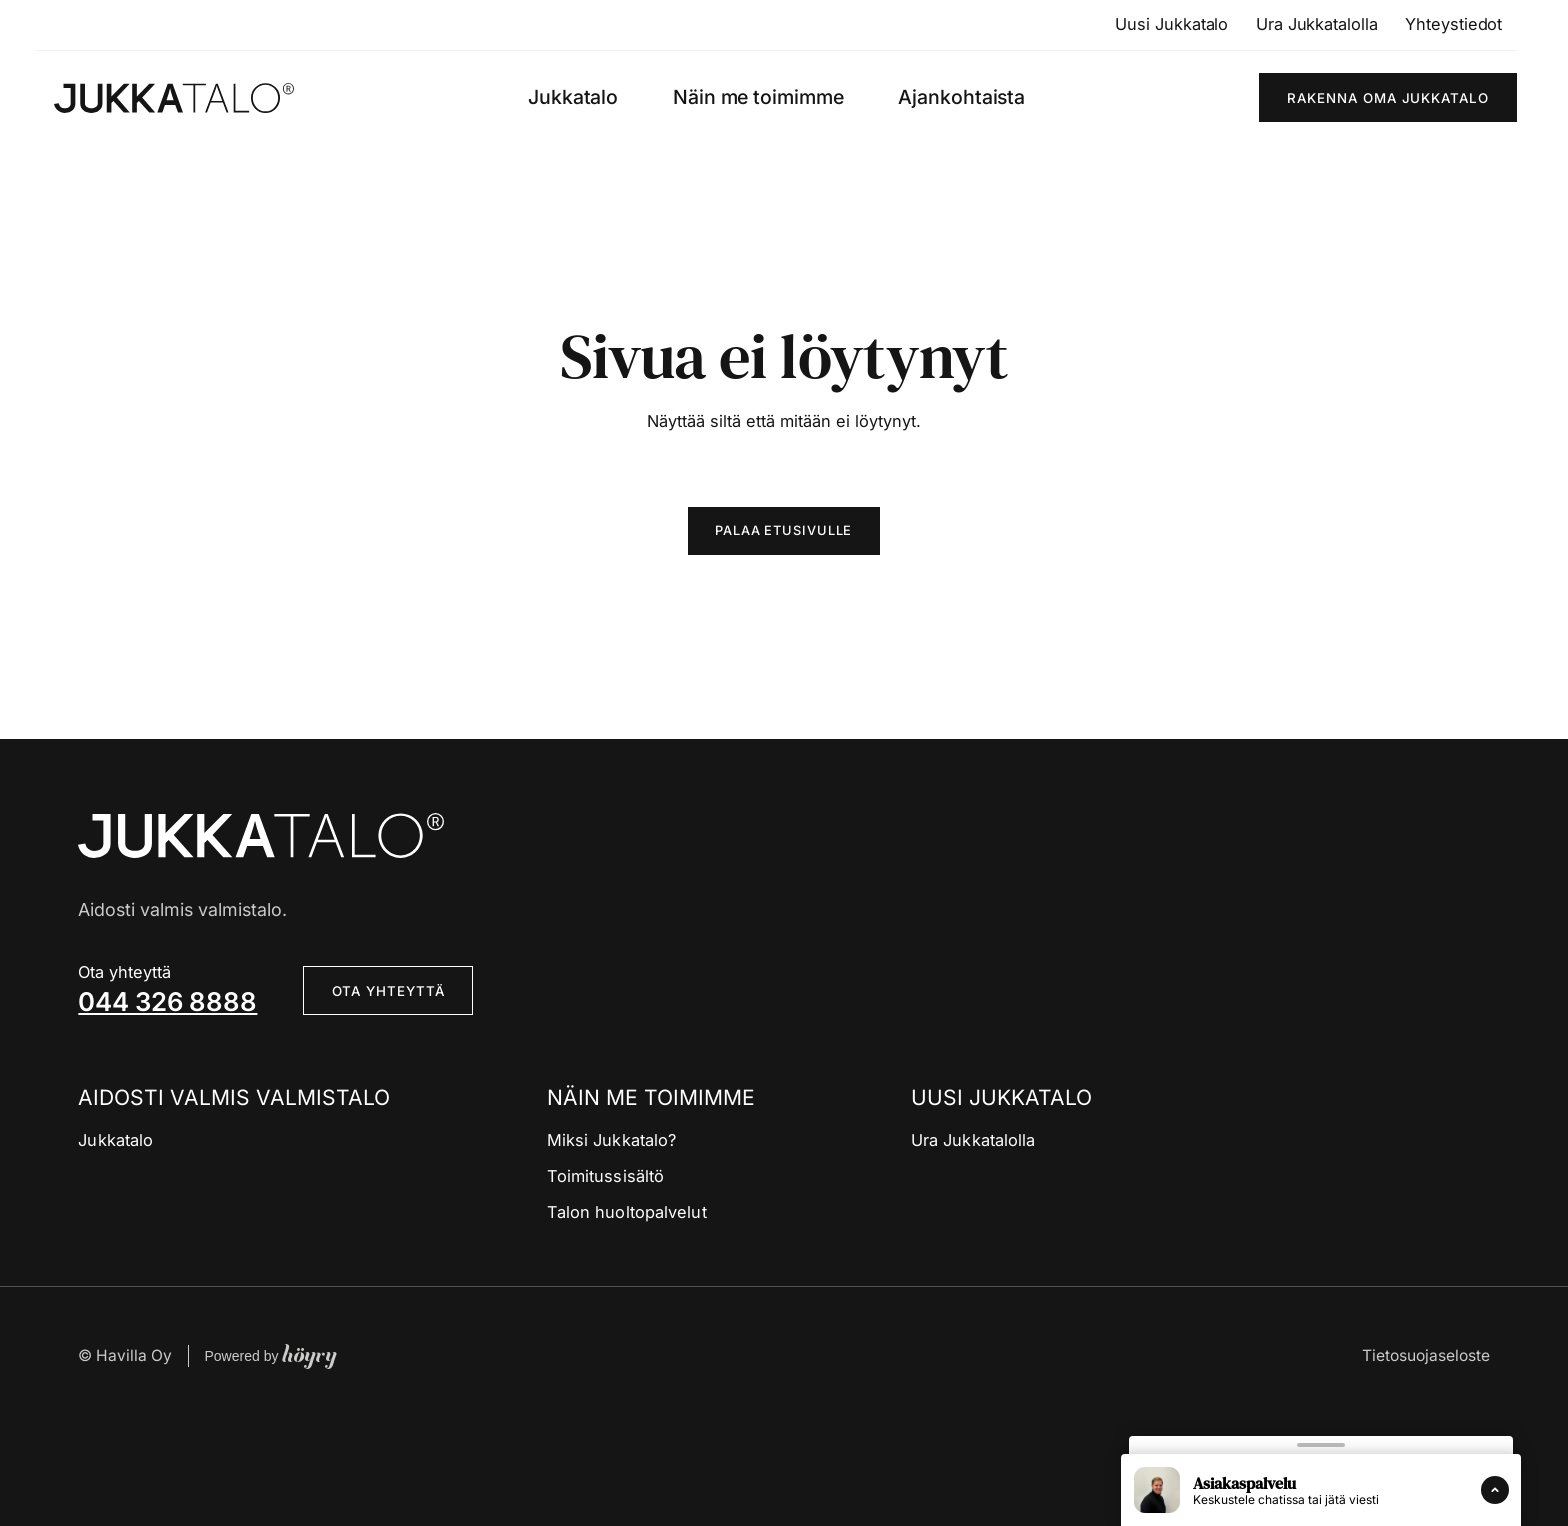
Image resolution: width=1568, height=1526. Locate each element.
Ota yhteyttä (388, 992)
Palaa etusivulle (784, 531)
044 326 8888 (167, 1002)
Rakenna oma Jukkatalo (1388, 98)
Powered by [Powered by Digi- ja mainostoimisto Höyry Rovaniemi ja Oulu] (270, 1357)
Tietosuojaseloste (1426, 1356)
